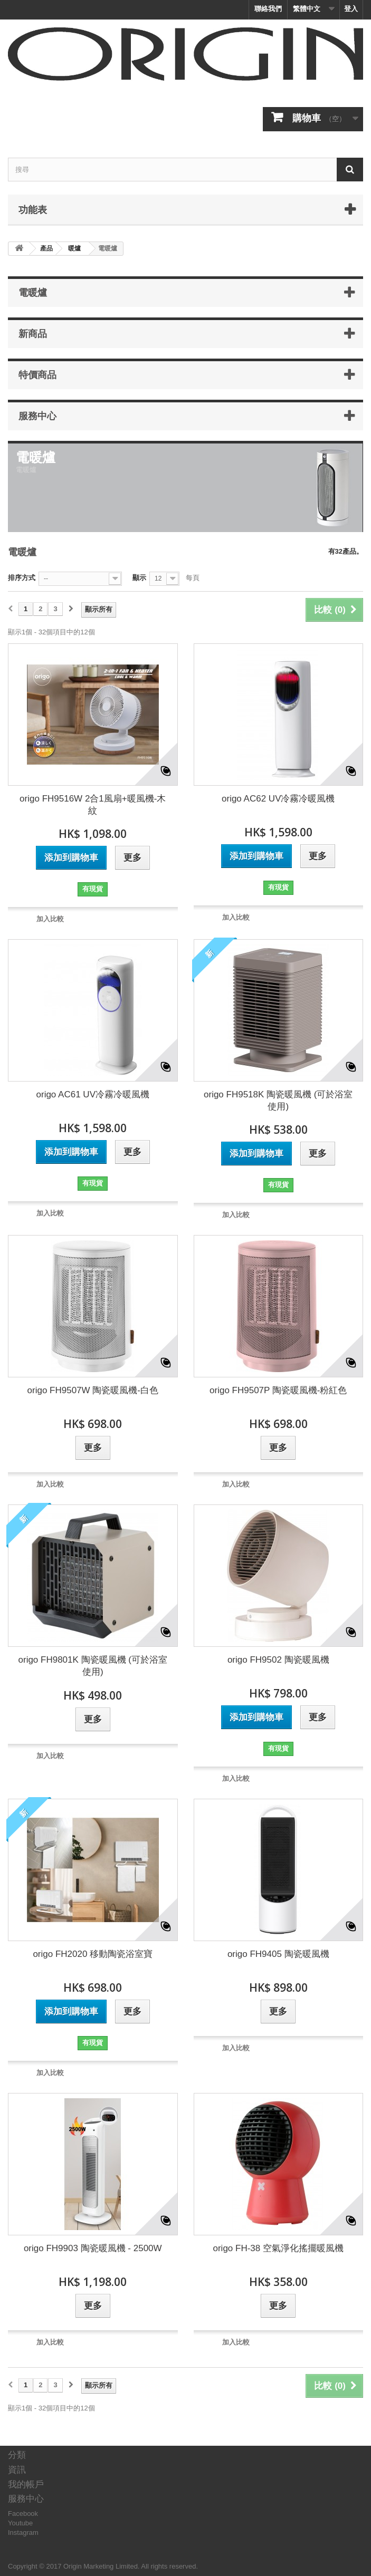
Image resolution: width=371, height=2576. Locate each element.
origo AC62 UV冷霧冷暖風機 (278, 799)
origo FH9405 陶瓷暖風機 (278, 1954)
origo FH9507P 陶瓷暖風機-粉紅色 (278, 1390)
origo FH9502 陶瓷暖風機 (278, 1660)
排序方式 (21, 578)
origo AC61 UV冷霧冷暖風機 (92, 1094)
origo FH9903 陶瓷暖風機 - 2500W (93, 2248)
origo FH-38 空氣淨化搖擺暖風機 (278, 2248)
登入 (351, 9)
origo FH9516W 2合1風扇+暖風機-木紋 (93, 805)
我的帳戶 (26, 2484)
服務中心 (37, 415)
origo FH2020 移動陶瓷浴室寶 (93, 1954)
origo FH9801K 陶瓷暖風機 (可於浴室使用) (92, 1666)
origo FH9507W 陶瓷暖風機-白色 (92, 1390)
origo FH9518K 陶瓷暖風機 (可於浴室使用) (278, 1100)
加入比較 (50, 919)
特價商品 (37, 374)
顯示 (139, 578)
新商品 (32, 333)
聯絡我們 (268, 9)
